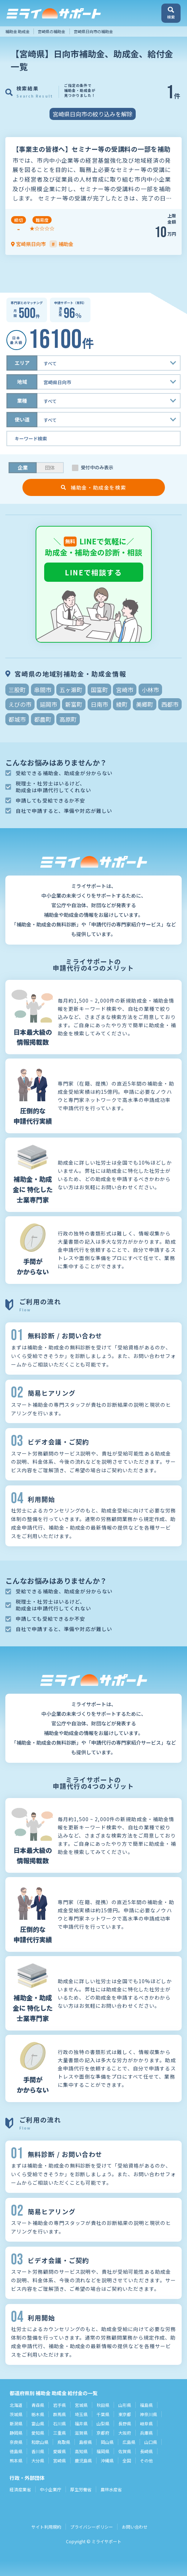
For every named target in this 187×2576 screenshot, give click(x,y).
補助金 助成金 (17, 31)
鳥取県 (63, 2442)
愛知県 (37, 2433)
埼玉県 (81, 2414)
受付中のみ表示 (97, 467)
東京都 (124, 2414)
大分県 (37, 2460)
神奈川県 (148, 2414)
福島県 (146, 2405)
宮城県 (81, 2405)
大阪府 (124, 2433)
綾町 (122, 704)
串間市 (42, 689)
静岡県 (16, 2433)
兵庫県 (146, 2433)
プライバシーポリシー (91, 2527)
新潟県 (16, 2423)
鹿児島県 (83, 2460)
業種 (22, 400)
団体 (50, 467)
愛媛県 (59, 2451)
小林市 (150, 689)
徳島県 (16, 2451)
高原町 (68, 719)
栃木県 (37, 2414)
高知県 (81, 2451)
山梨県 (103, 2423)
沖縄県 (107, 2460)
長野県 (124, 2423)
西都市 (169, 704)
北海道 (16, 2405)
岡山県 (107, 2442)
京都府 (103, 2433)
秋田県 (103, 2405)
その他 (146, 2460)
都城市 (17, 719)
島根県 (85, 2442)
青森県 (37, 2405)
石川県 (59, 2423)
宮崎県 (59, 2460)
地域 (22, 381)
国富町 (99, 689)
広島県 (129, 2442)
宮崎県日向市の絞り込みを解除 (93, 114)
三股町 (17, 689)
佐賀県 (124, 2451)
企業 (23, 467)
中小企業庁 (50, 2489)
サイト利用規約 (46, 2527)
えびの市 (20, 704)
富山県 (37, 2423)
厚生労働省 (81, 2489)
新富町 (73, 704)
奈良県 (16, 2442)
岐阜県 (146, 2423)
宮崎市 (124, 689)
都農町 (42, 719)
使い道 (22, 419)
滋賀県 (81, 2433)
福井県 (81, 2423)
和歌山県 (39, 2442)
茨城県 (16, 2414)
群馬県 (59, 2414)
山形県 (124, 2405)
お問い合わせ (134, 2527)
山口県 (150, 2442)
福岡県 (103, 2451)
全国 (127, 2460)
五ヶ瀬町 (70, 689)
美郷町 (144, 704)
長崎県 (146, 2451)
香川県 (37, 2451)
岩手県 (59, 2405)
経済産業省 (20, 2489)
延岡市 (48, 704)
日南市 (99, 704)
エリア (22, 362)
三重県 (59, 2433)
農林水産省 (111, 2489)
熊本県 (16, 2460)
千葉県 (103, 2414)
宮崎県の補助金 (51, 31)
